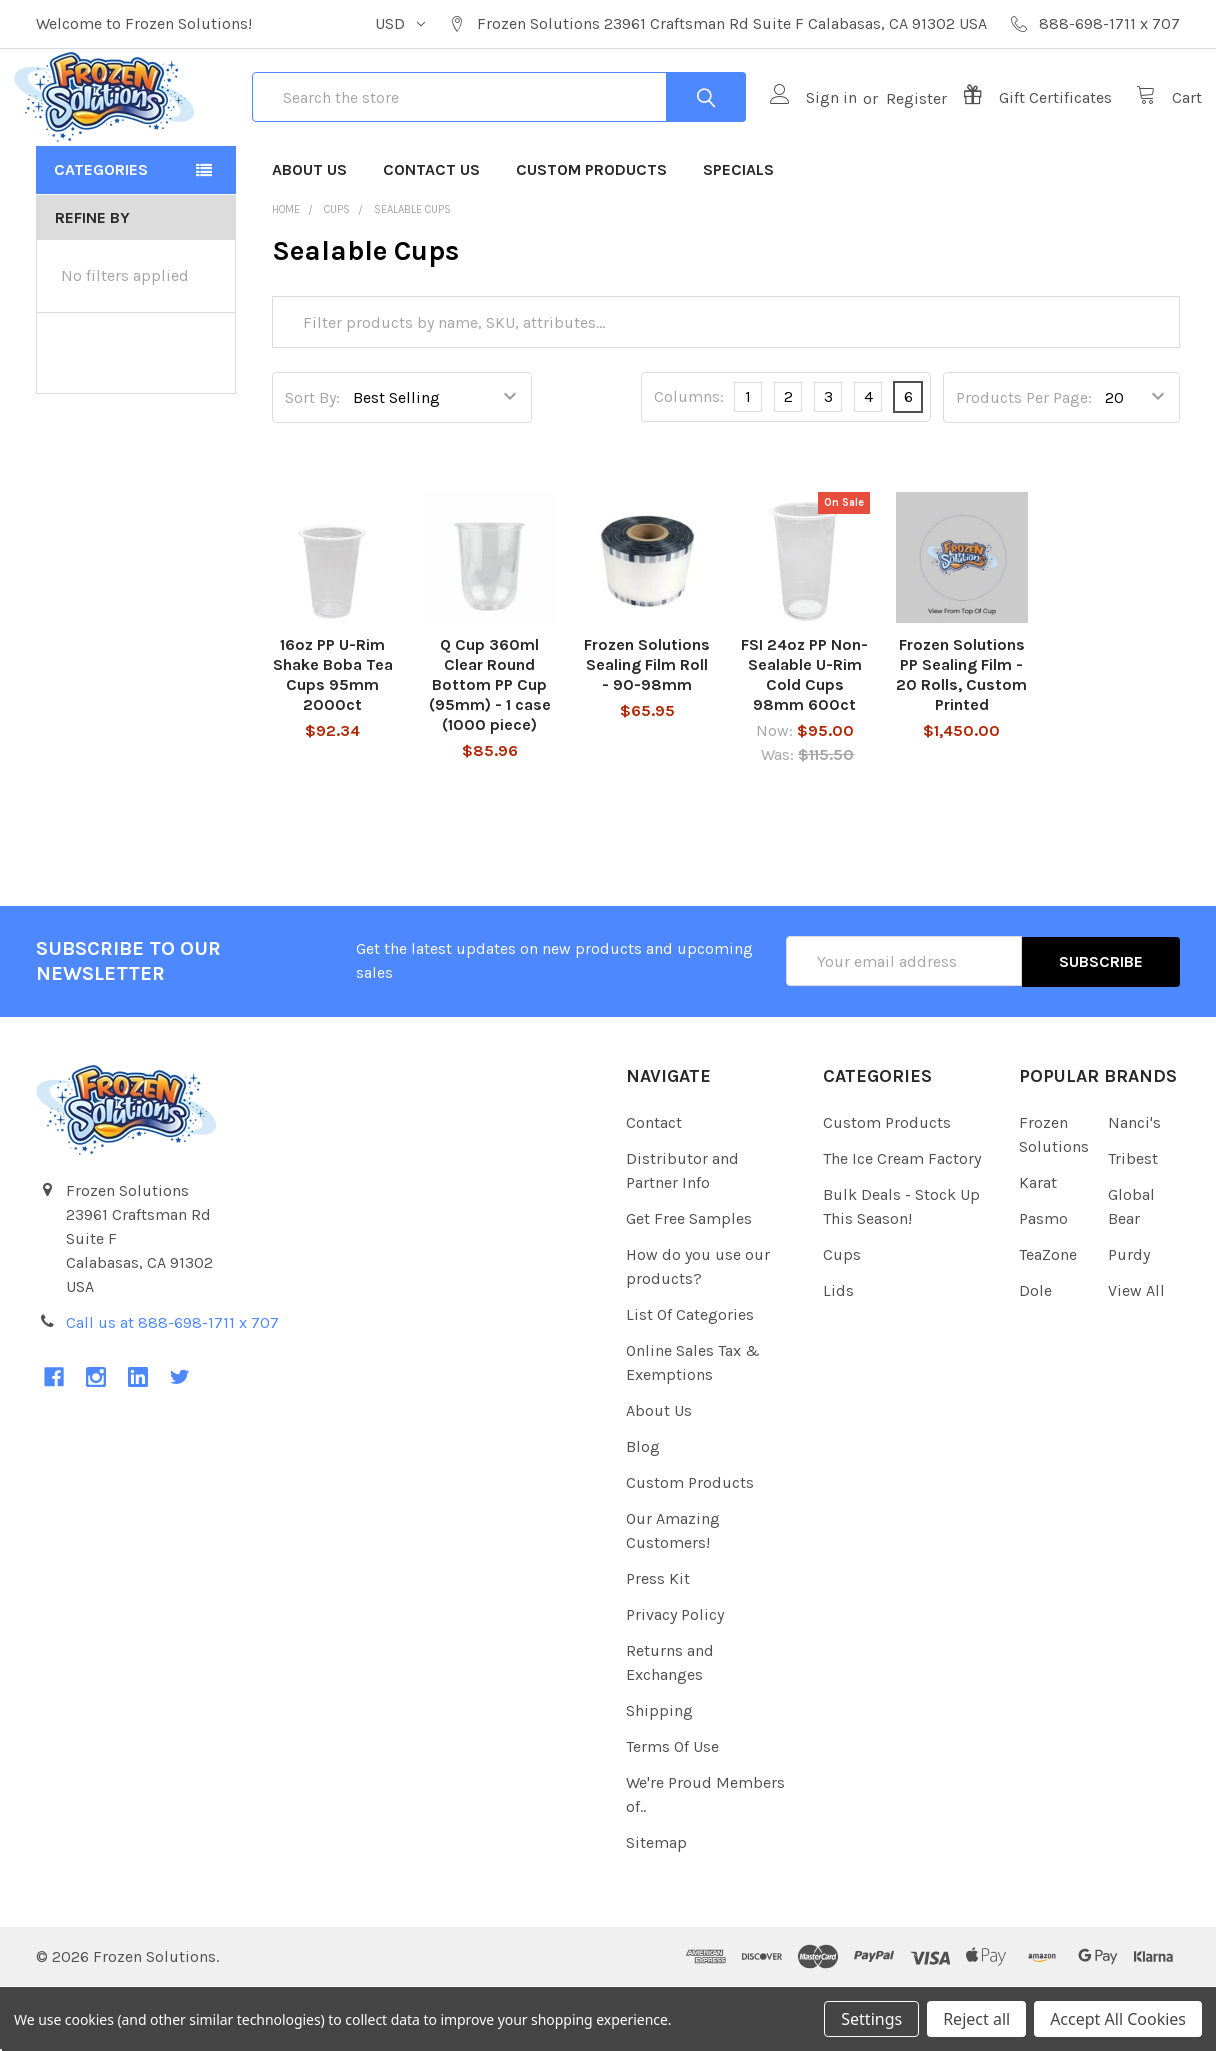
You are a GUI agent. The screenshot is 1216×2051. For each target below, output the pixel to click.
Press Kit (658, 1643)
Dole (1035, 1355)
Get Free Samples (689, 1283)
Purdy (1129, 1319)
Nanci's (1134, 1187)
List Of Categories (690, 1379)
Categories (101, 234)
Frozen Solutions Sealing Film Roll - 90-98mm (647, 729)
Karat (1038, 1247)
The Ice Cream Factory (902, 1223)
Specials (738, 234)
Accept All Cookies (1118, 2019)
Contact (654, 1187)
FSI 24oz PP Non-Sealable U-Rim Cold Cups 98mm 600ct (804, 739)
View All (1136, 1355)
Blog (643, 1511)
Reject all (976, 2019)
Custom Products (591, 234)
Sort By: (312, 462)
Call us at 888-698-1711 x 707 (172, 1386)
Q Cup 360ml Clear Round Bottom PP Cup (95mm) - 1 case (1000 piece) (490, 749)
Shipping (659, 1775)
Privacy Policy (675, 1679)
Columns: (689, 462)
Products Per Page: (1024, 462)
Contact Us (431, 234)
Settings (871, 2019)
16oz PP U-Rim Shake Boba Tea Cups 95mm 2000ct (333, 739)
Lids (838, 1355)
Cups (842, 1319)
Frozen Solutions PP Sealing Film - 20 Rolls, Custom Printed (961, 739)
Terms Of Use (672, 1811)
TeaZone (1048, 1319)
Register (894, 130)
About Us (309, 234)
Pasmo (1043, 1283)
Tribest (1133, 1223)
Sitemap (656, 1907)
